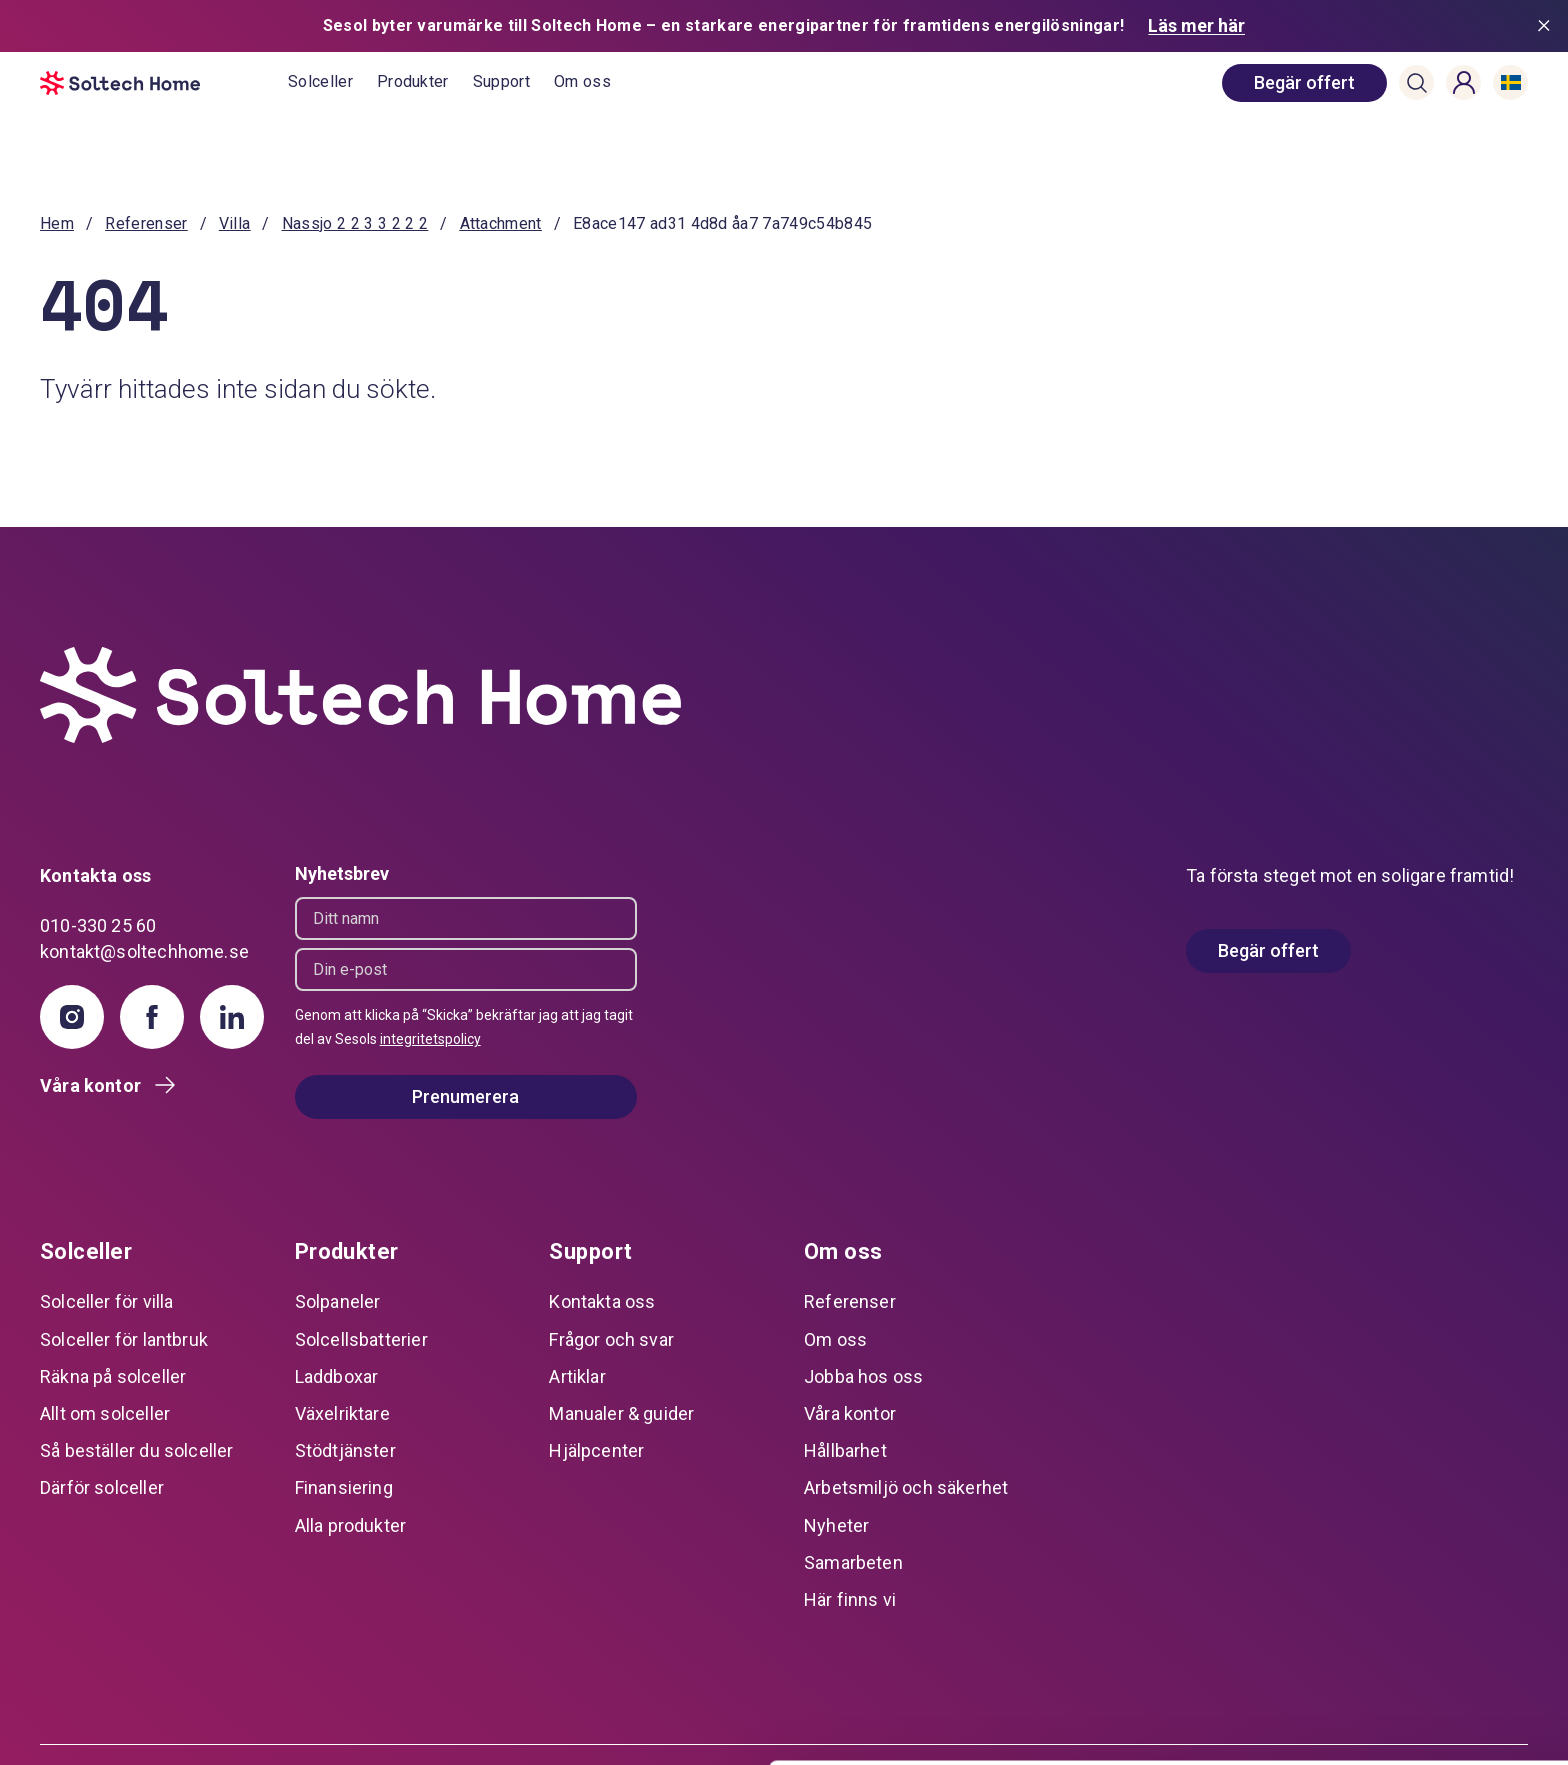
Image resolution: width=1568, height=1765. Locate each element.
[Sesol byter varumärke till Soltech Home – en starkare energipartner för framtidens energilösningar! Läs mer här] (784, 26)
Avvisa (1401, 1709)
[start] (164, 83)
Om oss (582, 81)
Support (501, 81)
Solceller (320, 81)
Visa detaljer (306, 1725)
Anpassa (1401, 1643)
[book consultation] (1304, 83)
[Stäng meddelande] (1548, 26)
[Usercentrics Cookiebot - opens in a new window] (129, 1726)
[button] (1417, 83)
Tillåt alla (1401, 1578)
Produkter (413, 81)
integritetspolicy (430, 1039)
